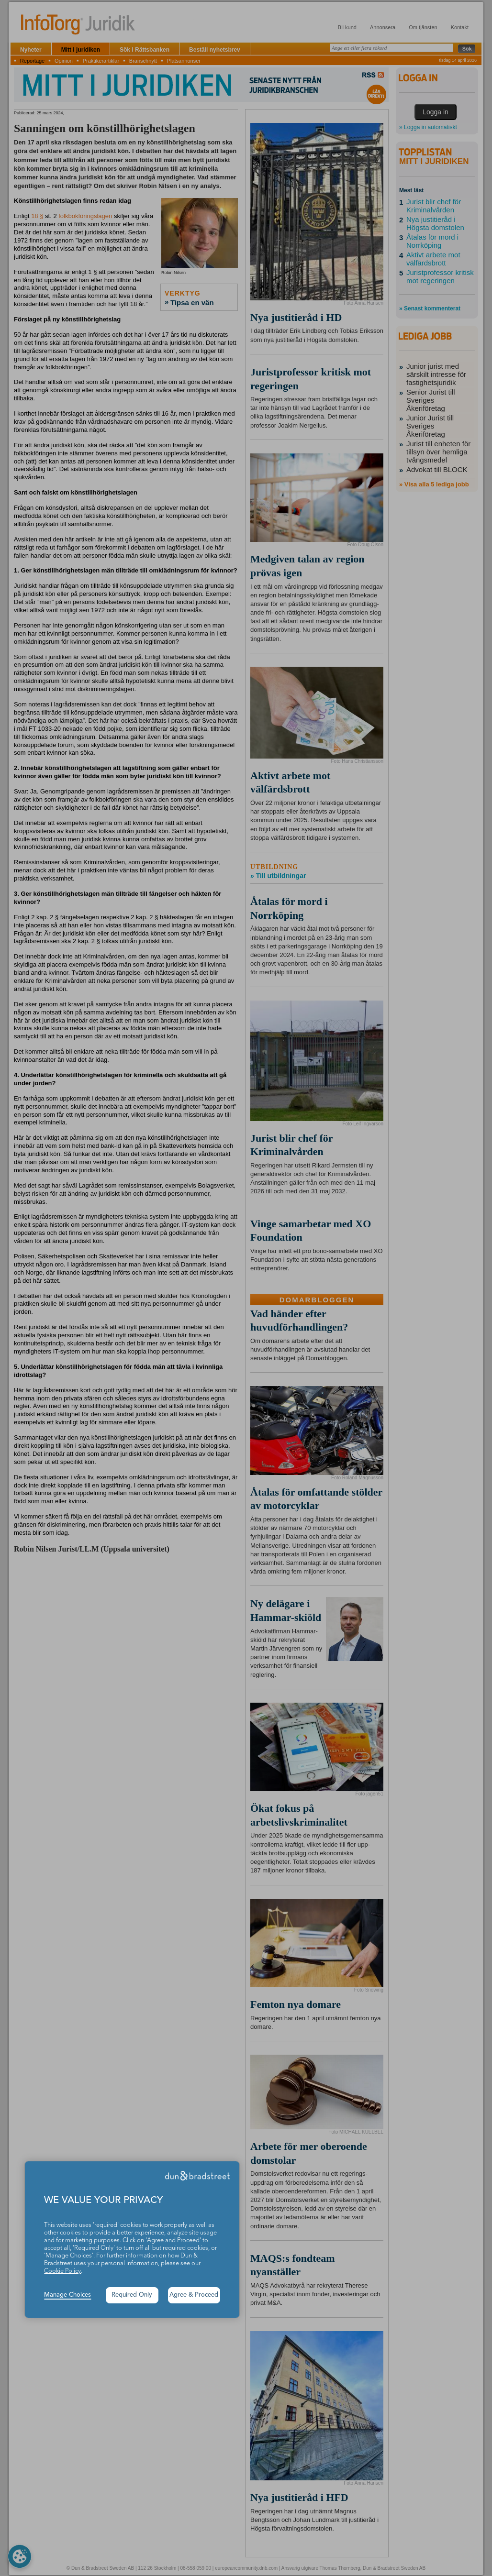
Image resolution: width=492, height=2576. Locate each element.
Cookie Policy (62, 2271)
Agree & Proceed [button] (193, 2295)
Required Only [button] (132, 2295)
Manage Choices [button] (67, 2295)
